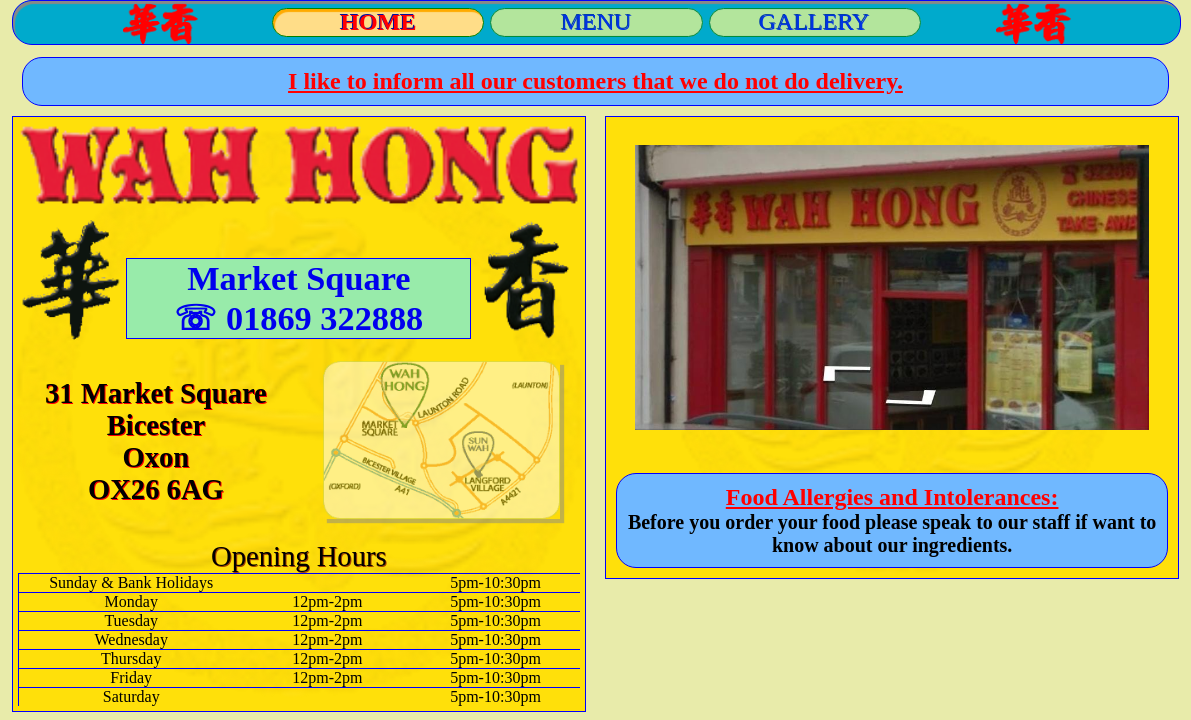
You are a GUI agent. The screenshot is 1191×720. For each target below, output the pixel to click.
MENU (596, 22)
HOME (378, 22)
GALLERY (814, 22)
